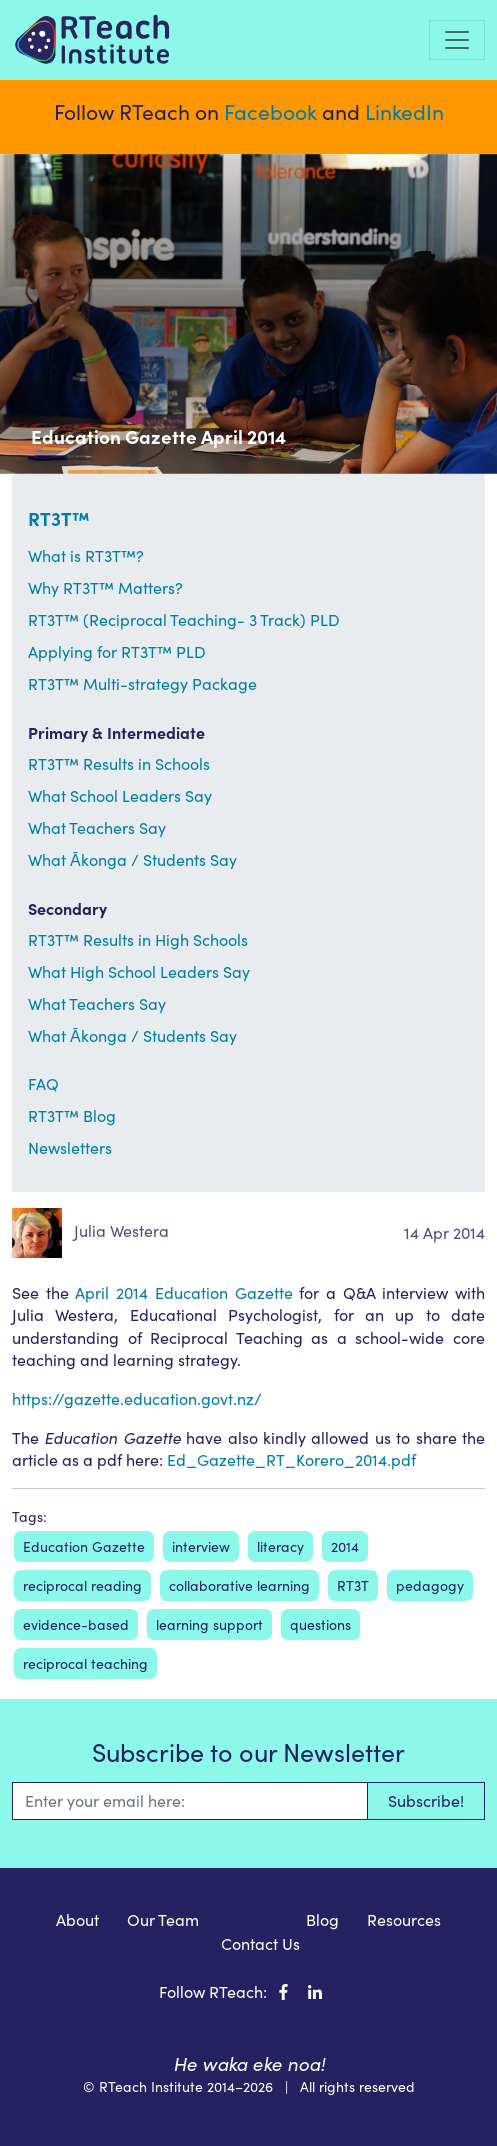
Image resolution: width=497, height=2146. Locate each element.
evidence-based (76, 1624)
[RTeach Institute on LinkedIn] (315, 1991)
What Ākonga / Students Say (132, 859)
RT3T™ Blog (72, 1115)
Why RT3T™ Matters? (105, 587)
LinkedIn (404, 111)
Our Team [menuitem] (163, 1919)
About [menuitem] (77, 1919)
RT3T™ (59, 518)
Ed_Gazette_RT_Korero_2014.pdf (291, 1459)
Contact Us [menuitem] (260, 1943)
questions (320, 1624)
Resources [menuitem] (404, 1919)
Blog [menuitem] (322, 1919)
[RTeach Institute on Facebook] (283, 1991)
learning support (209, 1624)
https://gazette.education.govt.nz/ (137, 1398)
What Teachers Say (97, 827)
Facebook (270, 111)
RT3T (353, 1585)
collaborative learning (239, 1585)
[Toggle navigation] (457, 40)
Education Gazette (84, 1546)
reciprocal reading (82, 1585)
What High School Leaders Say (139, 971)
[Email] (189, 1801)
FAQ (43, 1083)
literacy (280, 1546)
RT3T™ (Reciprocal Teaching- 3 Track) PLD (184, 619)
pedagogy (430, 1585)
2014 (345, 1546)
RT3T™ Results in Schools (119, 763)
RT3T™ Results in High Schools (138, 939)
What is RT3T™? (86, 555)
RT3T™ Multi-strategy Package (142, 683)
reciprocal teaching (85, 1663)
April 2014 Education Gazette (183, 1292)
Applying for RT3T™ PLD (117, 651)
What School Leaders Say (120, 795)
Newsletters (70, 1147)
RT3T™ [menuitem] (252, 1919)
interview (201, 1546)
